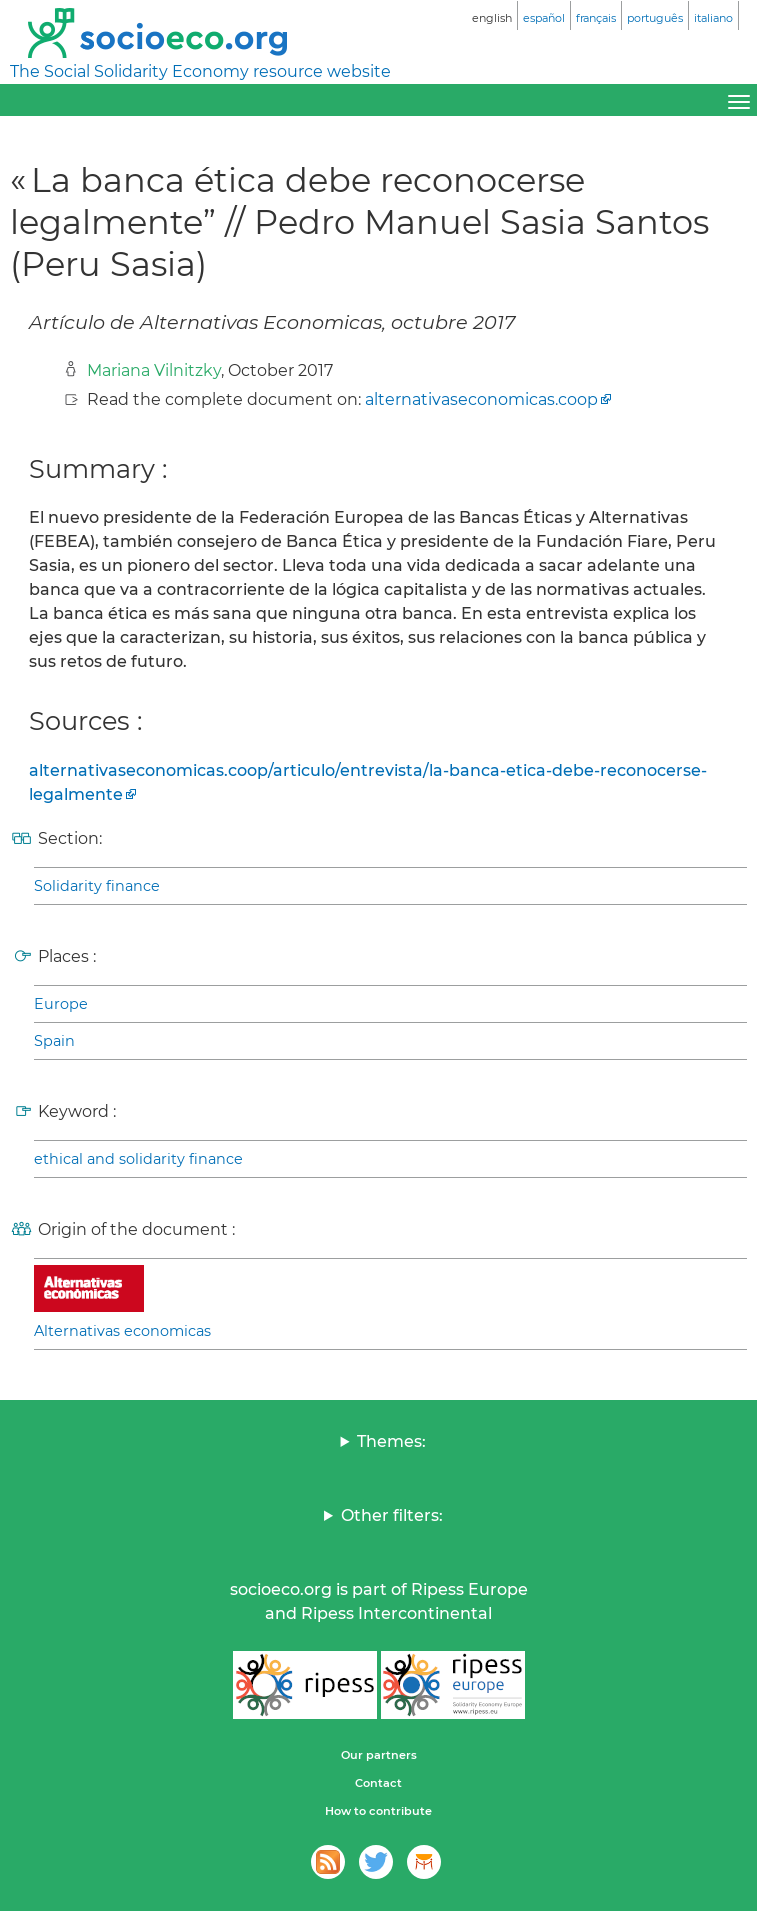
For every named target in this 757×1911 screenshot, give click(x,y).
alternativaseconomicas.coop (481, 399)
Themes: (391, 1441)
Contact (378, 1783)
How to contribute (378, 1811)
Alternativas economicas (122, 1331)
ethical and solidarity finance (138, 1159)
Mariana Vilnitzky (154, 370)
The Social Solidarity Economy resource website (200, 71)
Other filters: (392, 1515)
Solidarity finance (97, 886)
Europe (61, 1004)
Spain (54, 1041)
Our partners (379, 1755)
